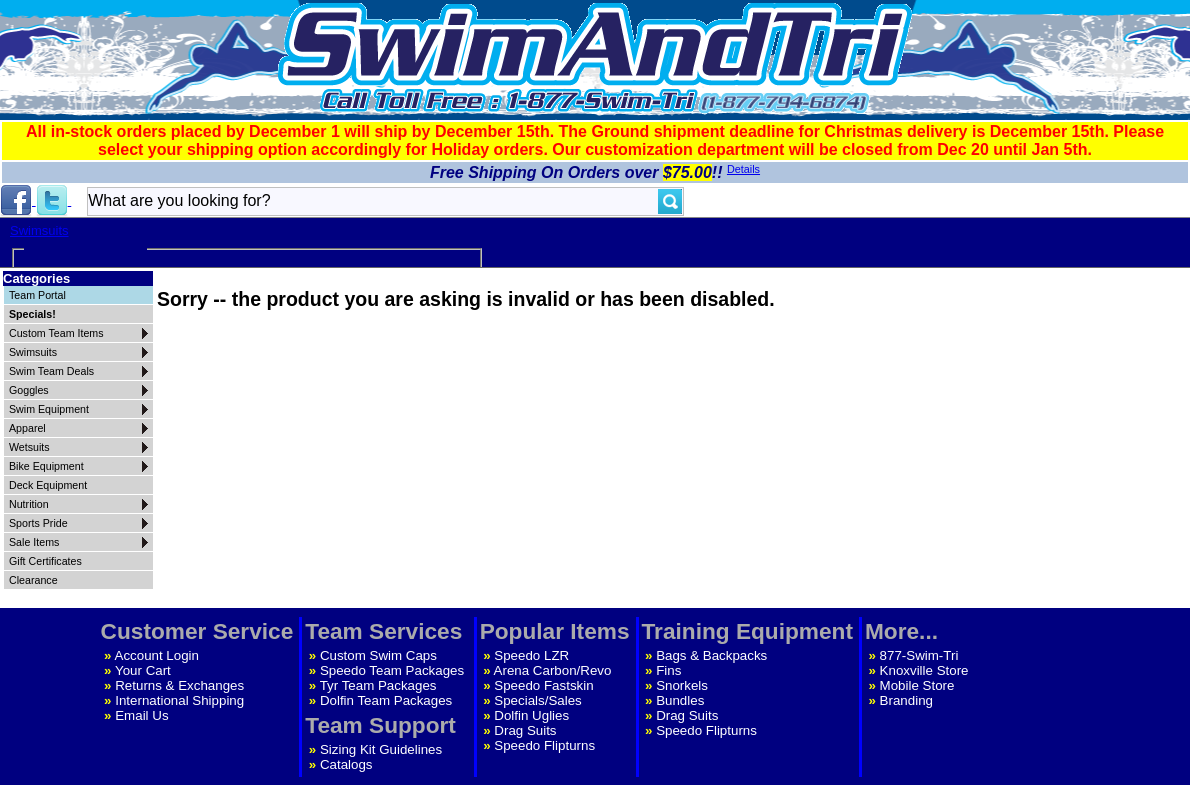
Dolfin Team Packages (386, 700)
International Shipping (179, 700)
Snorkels (682, 685)
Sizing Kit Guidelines (381, 749)
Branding (906, 700)
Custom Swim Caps (378, 655)
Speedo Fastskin (543, 685)
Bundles (680, 700)
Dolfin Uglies (531, 715)
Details (743, 169)
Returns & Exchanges (179, 685)
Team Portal (37, 295)
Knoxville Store (924, 670)
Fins (668, 670)
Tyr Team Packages (378, 685)
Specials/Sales (537, 700)
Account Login (157, 655)
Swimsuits (39, 230)
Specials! (32, 314)
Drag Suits (525, 730)
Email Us (141, 715)
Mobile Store (917, 685)
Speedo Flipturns (544, 745)
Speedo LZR (531, 655)
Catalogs (346, 764)
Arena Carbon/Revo (553, 670)
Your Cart (143, 670)
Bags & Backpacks (711, 655)
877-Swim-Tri (919, 655)
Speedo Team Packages (392, 670)
